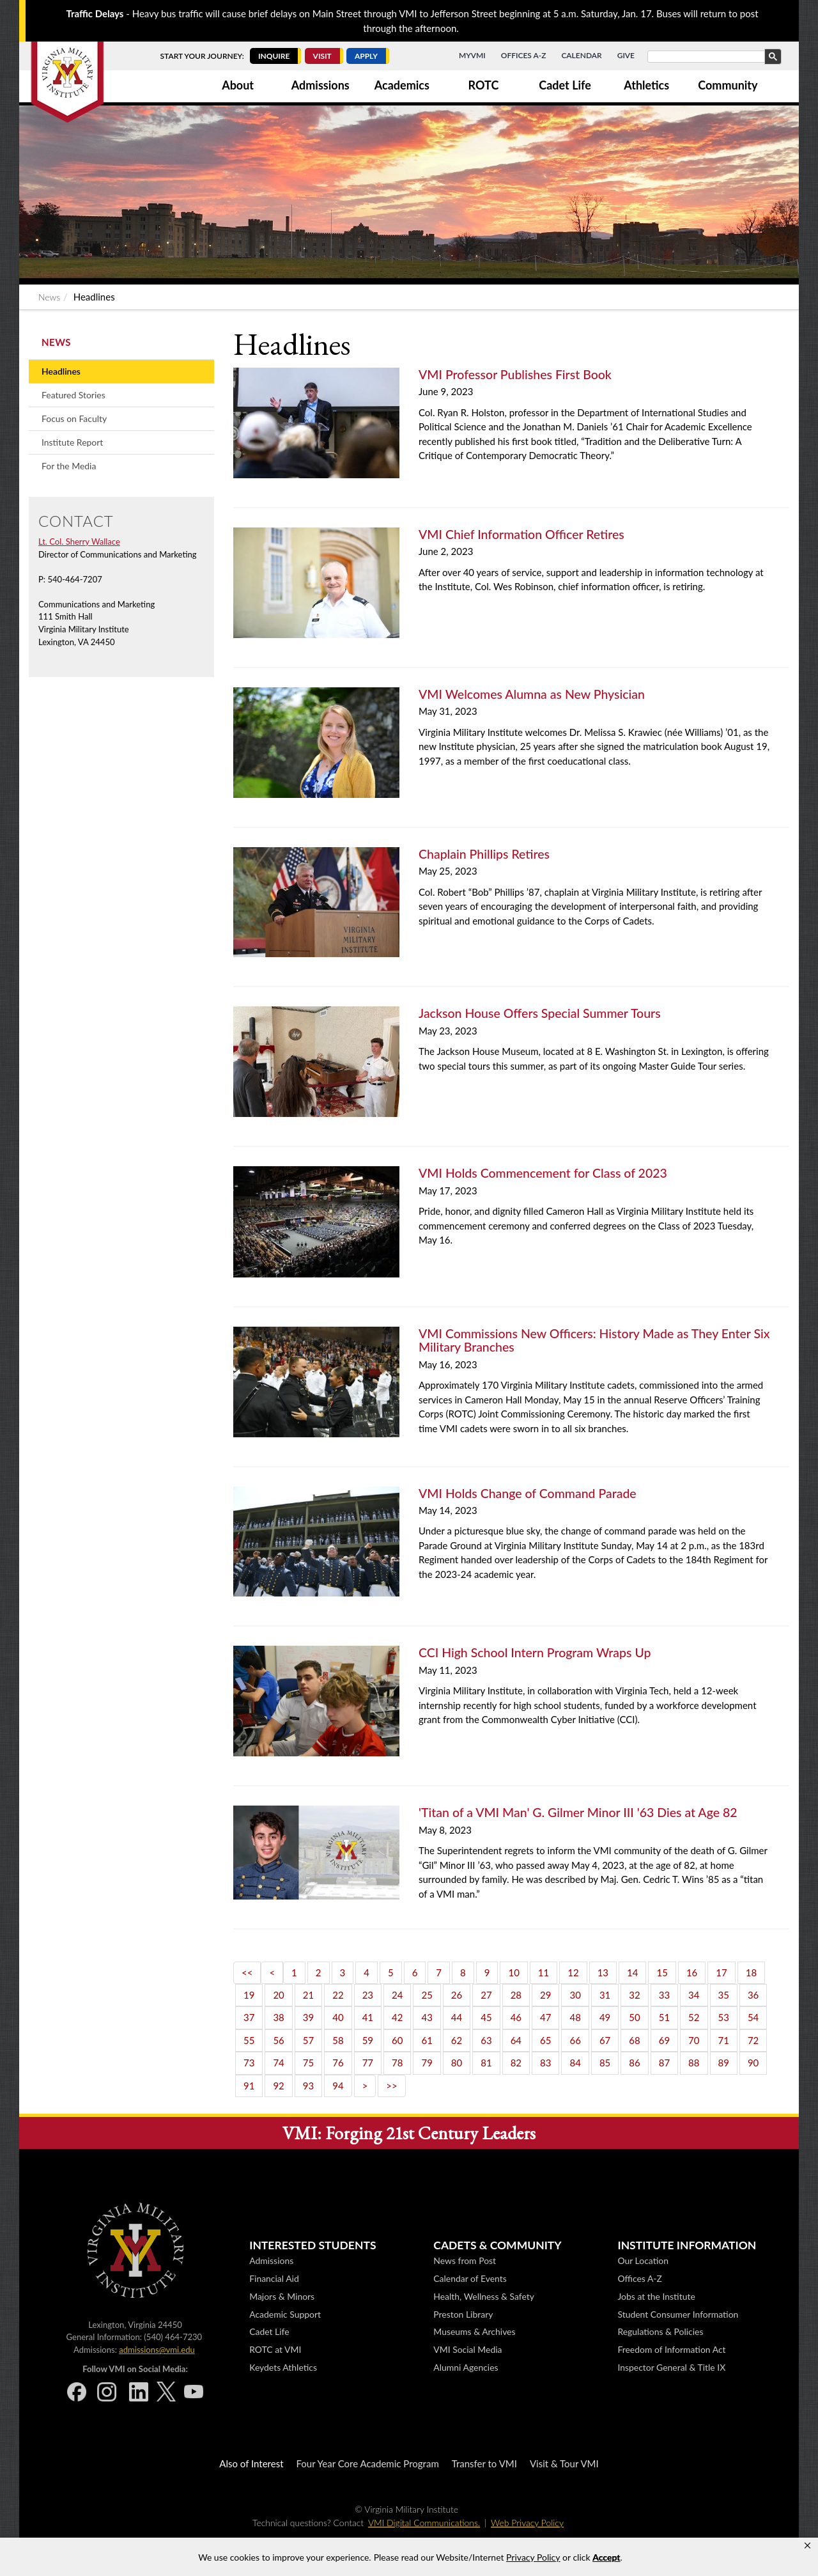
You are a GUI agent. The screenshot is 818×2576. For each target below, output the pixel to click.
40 (337, 2017)
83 (545, 2062)
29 (545, 1995)
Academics (401, 85)
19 (248, 1995)
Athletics (646, 85)
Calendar (581, 55)
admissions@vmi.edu (156, 2350)
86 (634, 2062)
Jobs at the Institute (656, 2296)
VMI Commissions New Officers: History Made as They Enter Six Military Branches (594, 1340)
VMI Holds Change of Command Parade (528, 1493)
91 (248, 2085)
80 (456, 2062)
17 (721, 1972)
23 (367, 1995)
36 (753, 1995)
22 (337, 1995)
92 (278, 2085)
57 (308, 2040)
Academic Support (285, 2314)
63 (486, 2040)
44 (456, 2017)
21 (308, 1995)
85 (604, 2062)
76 (337, 2062)
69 (664, 2040)
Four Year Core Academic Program (368, 2463)
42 (397, 2017)
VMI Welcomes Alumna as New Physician (532, 694)
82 (516, 2062)
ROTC (483, 85)
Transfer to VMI (484, 2463)
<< (247, 1972)
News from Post (464, 2260)
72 (753, 2040)
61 (426, 2040)
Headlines (61, 371)
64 (516, 2040)
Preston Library (463, 2314)
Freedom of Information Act (671, 2349)
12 (572, 1972)
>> (391, 2085)
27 (486, 1995)
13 (603, 1972)
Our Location (642, 2260)
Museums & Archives (474, 2331)
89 (723, 2062)
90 (753, 2062)
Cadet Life (565, 85)
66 (574, 2040)
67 (604, 2040)
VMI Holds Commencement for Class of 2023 (543, 1173)
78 (397, 2062)
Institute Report (72, 442)
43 (426, 2017)
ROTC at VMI (275, 2349)
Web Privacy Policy (527, 2522)
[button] (807, 2546)
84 (574, 2062)
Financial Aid (274, 2278)
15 (661, 1972)
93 (308, 2085)
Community (727, 85)
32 (634, 1995)
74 (278, 2062)
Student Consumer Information (677, 2314)
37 (248, 2017)
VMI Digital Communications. (424, 2522)
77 (367, 2062)
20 (278, 1995)
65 (545, 2040)
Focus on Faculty (74, 418)
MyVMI (472, 55)
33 (664, 1995)
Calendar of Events (469, 2278)
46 (516, 2017)
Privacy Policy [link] (533, 2557)
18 (751, 1972)
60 (397, 2040)
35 (723, 1995)
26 (456, 1995)
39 (308, 2017)
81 (486, 2062)
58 (337, 2040)
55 (248, 2040)
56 (278, 2040)
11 (543, 1972)
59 (367, 2040)
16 (691, 1972)
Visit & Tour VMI (564, 2463)
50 (634, 2017)
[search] (713, 57)
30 (574, 1995)
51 (664, 2017)
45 (486, 2017)
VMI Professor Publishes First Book (515, 374)
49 (604, 2017)
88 (693, 2062)
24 (397, 1995)
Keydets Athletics (283, 2367)
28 (516, 1995)
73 (248, 2062)
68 (634, 2040)
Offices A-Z (523, 55)
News (49, 297)
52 (693, 2017)
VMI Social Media (467, 2349)
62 (456, 2040)
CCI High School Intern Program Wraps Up (535, 1652)
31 (604, 1995)
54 (753, 2017)
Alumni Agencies (465, 2367)
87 (664, 2062)
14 (632, 1972)
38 (278, 2017)
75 (308, 2062)
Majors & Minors (281, 2296)
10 (513, 1972)
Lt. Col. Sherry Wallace (79, 541)
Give (626, 55)
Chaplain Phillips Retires (484, 854)
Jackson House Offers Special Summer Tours (540, 1013)
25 (426, 1995)
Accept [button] (606, 2557)
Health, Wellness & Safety (483, 2296)
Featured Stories (73, 394)
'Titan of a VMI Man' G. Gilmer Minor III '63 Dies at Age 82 (578, 1812)
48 (574, 2017)
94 (337, 2085)
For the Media (69, 465)
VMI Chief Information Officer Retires (521, 534)
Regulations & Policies (660, 2331)
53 (723, 2017)
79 (426, 2062)
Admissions (320, 85)
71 (723, 2040)
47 (545, 2017)
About (238, 85)
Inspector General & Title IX (671, 2367)
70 (693, 2040)
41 (367, 2017)
